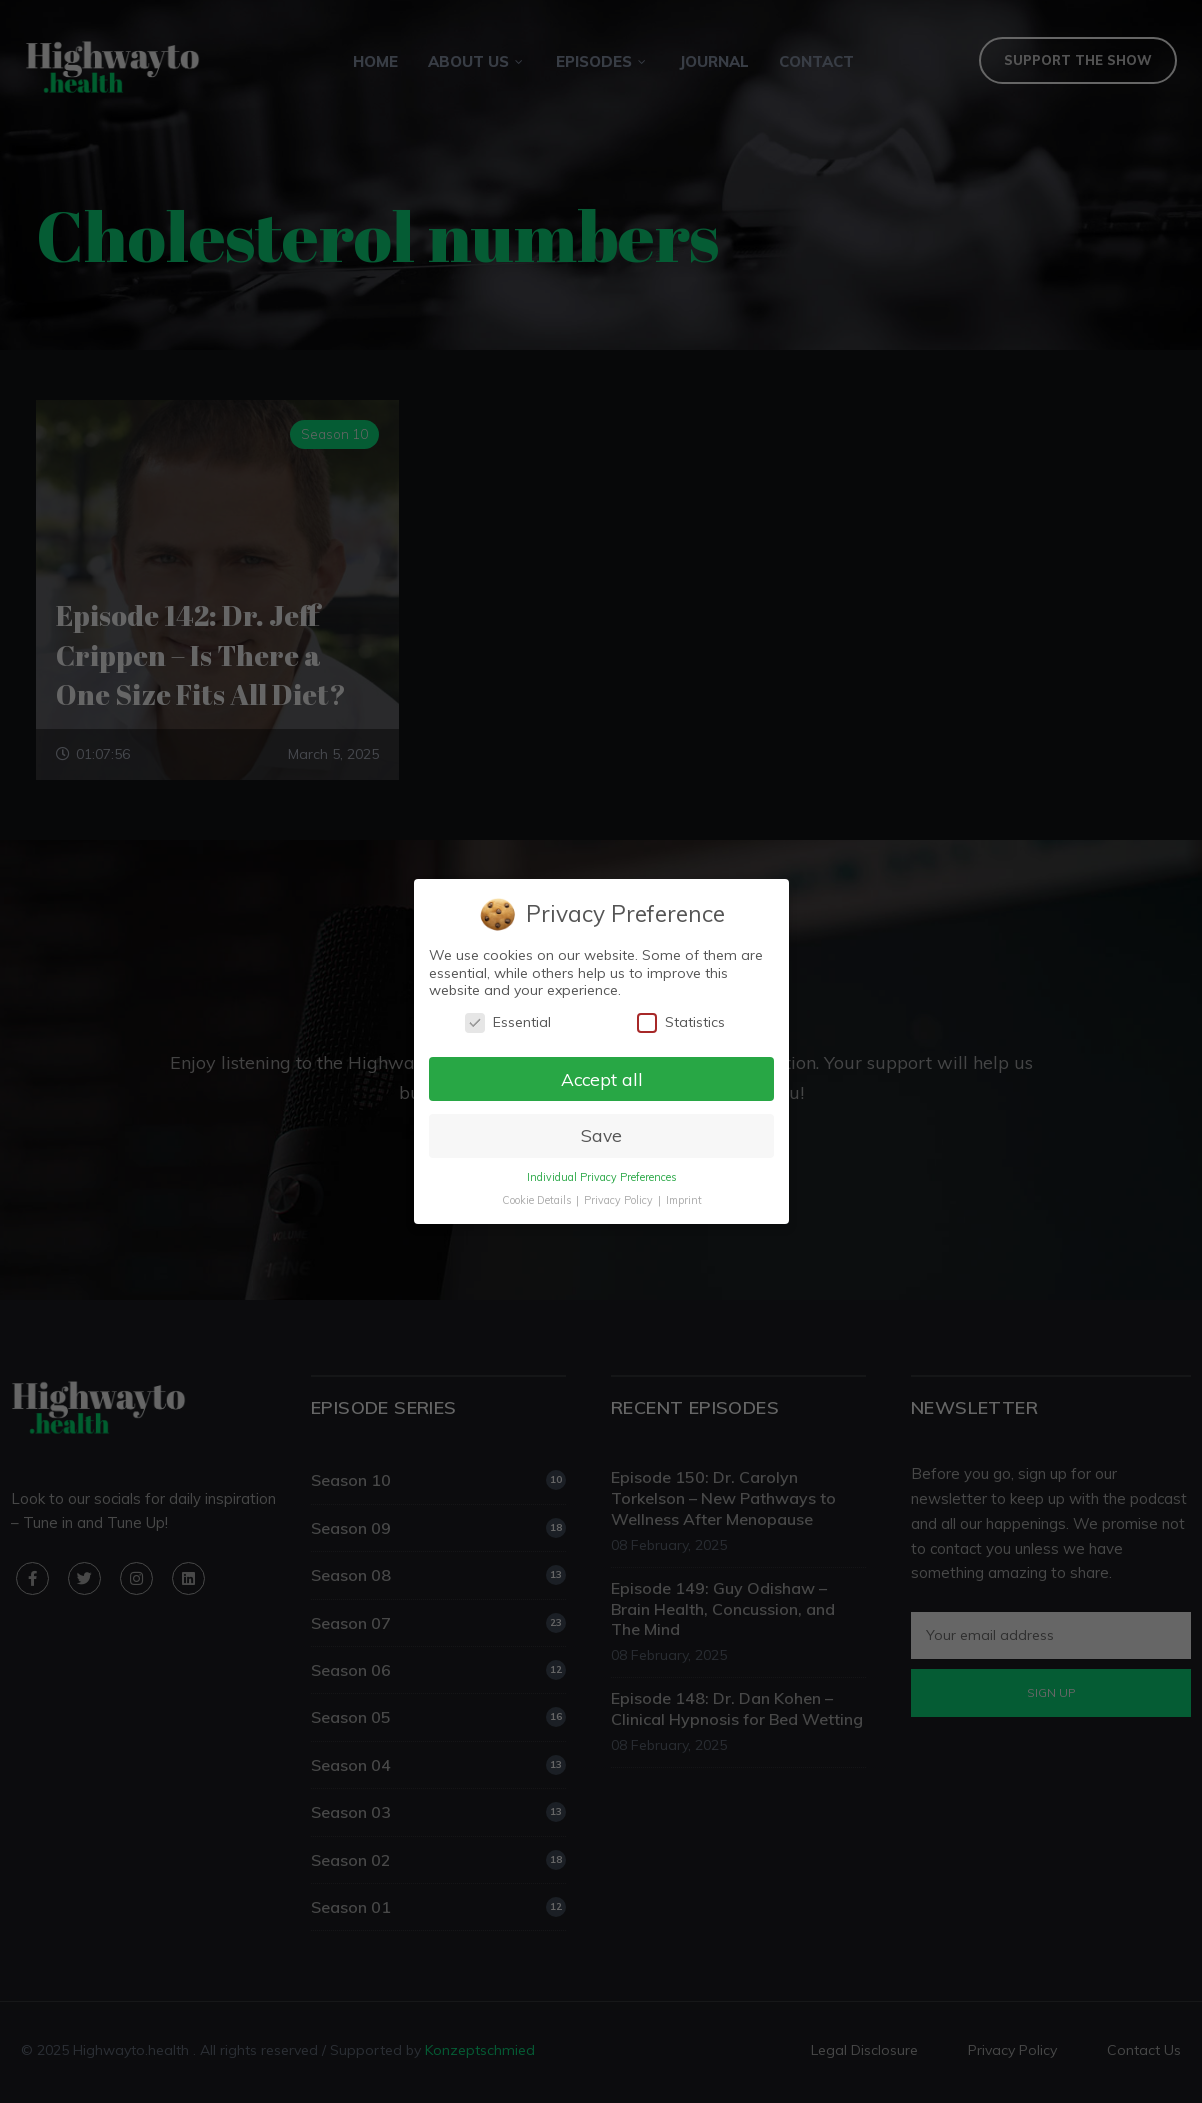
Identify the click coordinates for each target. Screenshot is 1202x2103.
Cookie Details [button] (536, 1201)
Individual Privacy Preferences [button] (601, 1178)
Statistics (680, 1021)
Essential (507, 1021)
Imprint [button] (683, 1201)
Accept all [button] (601, 1079)
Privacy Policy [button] (619, 1201)
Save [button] (600, 1136)
